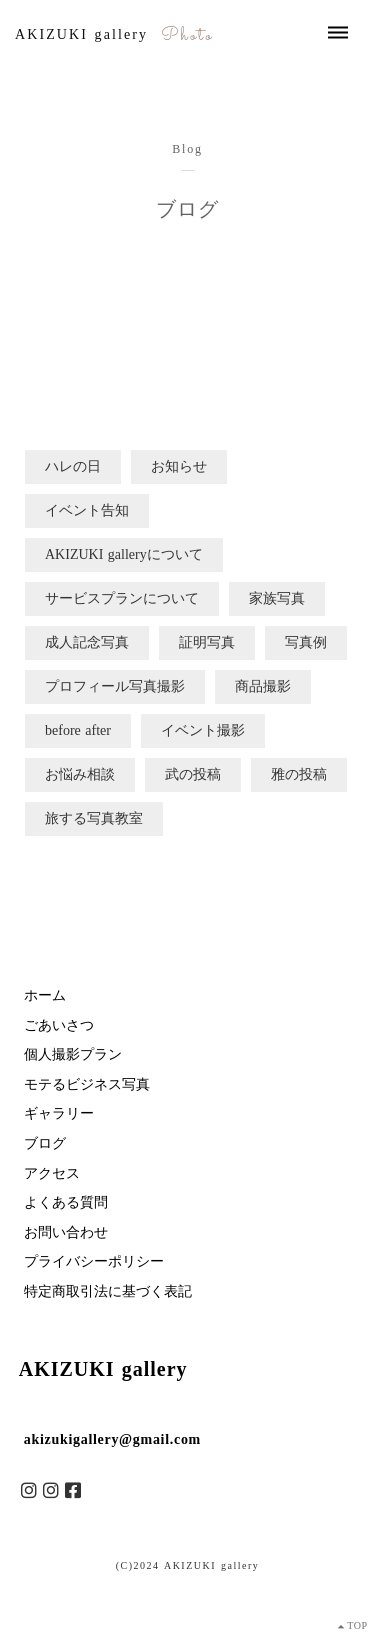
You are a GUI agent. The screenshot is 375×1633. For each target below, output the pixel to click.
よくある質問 (66, 1202)
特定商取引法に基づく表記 (108, 1291)
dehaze (338, 33)
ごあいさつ (59, 1025)
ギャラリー (59, 1113)
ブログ (45, 1143)
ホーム (45, 995)
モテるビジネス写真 (87, 1084)
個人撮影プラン (73, 1054)
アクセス (52, 1173)
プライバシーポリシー (94, 1261)
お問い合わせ (66, 1232)
